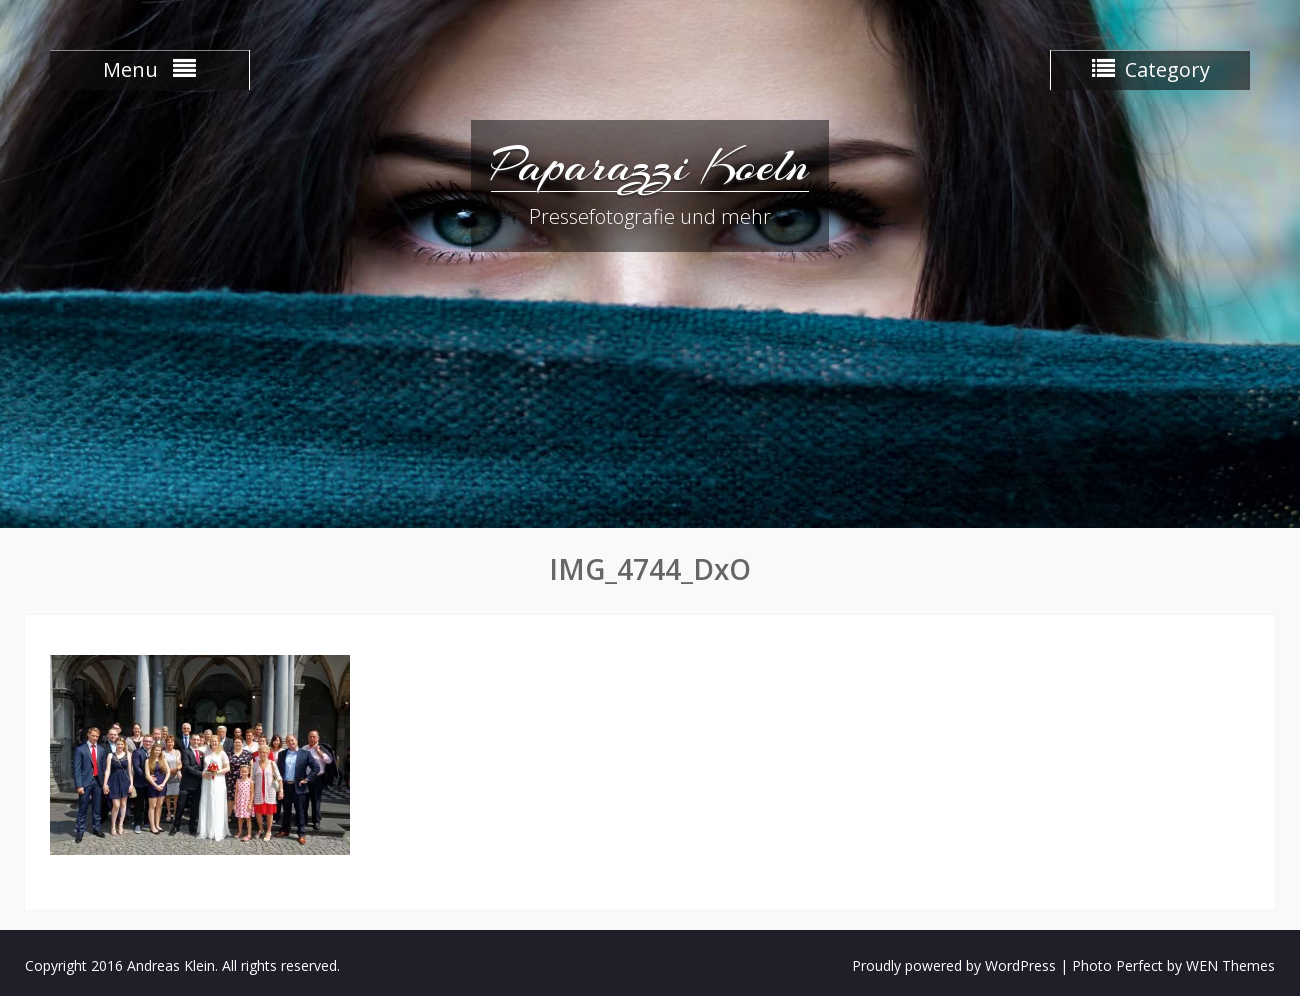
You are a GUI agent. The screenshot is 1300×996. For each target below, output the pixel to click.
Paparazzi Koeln (650, 165)
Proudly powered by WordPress (954, 965)
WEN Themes (1230, 965)
